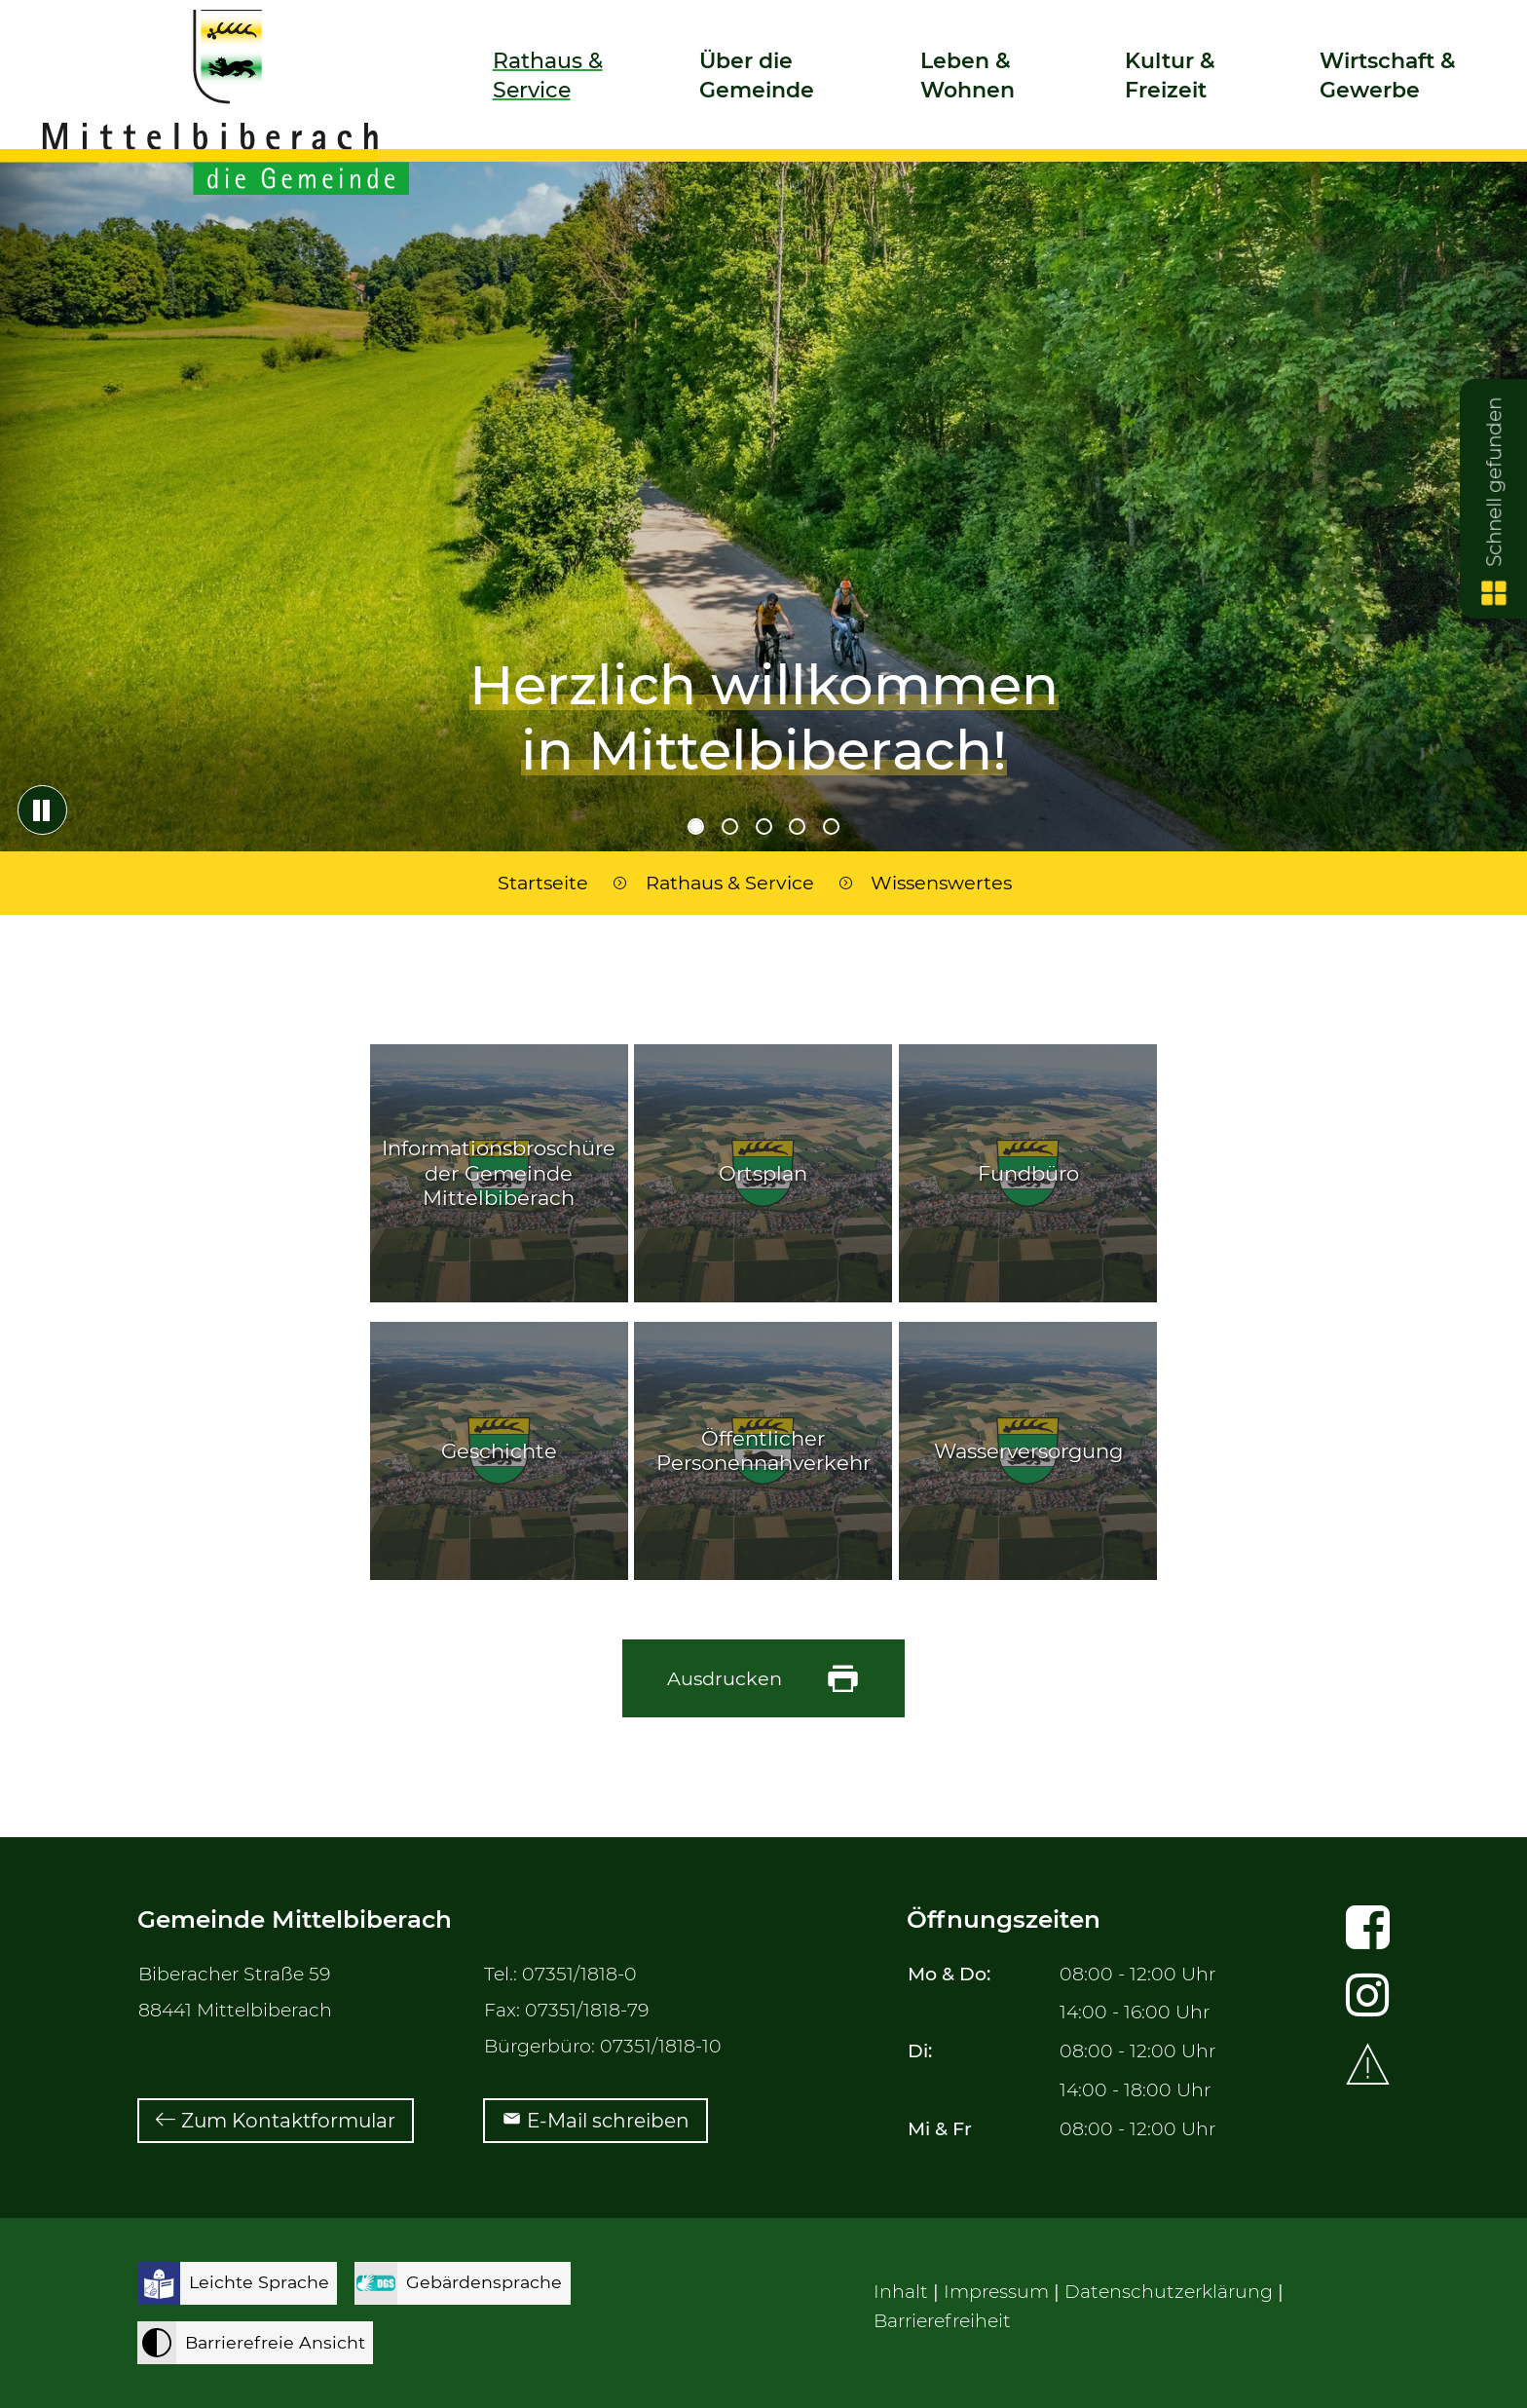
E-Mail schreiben (608, 2120)
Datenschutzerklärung (1168, 2291)
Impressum (996, 2291)
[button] (562, 93)
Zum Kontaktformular (288, 2120)
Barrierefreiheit (942, 2321)
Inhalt (901, 2291)
